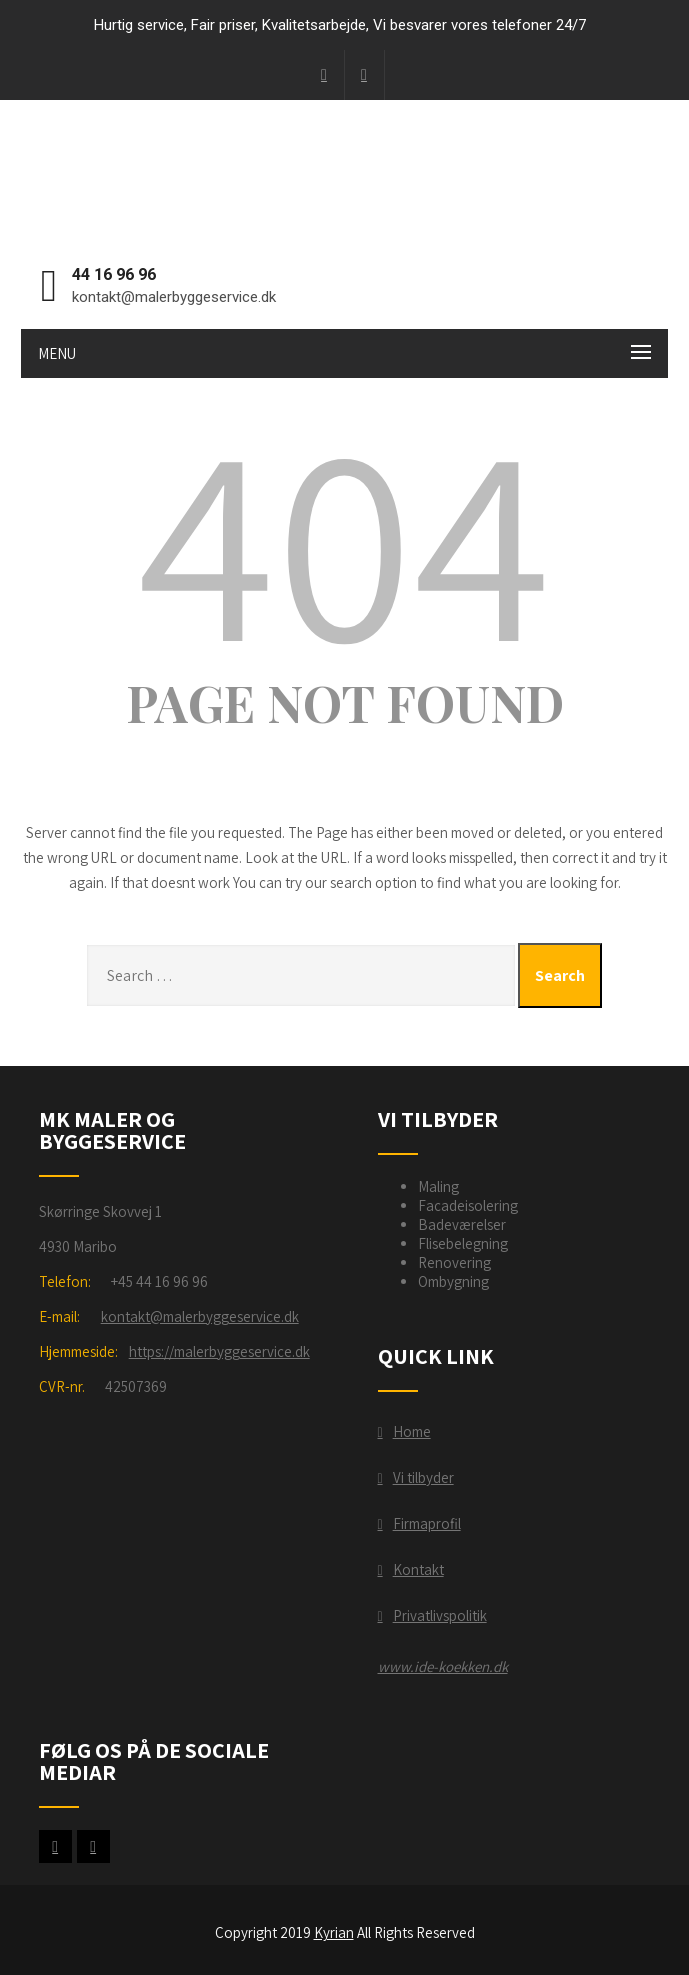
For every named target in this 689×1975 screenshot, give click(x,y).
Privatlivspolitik (440, 1615)
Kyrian (334, 1932)
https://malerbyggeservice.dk (219, 1351)
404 (345, 538)
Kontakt (418, 1569)
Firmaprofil (427, 1523)
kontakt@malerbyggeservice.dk (200, 1316)
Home (412, 1431)
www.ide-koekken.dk (443, 1666)
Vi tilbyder (423, 1477)
